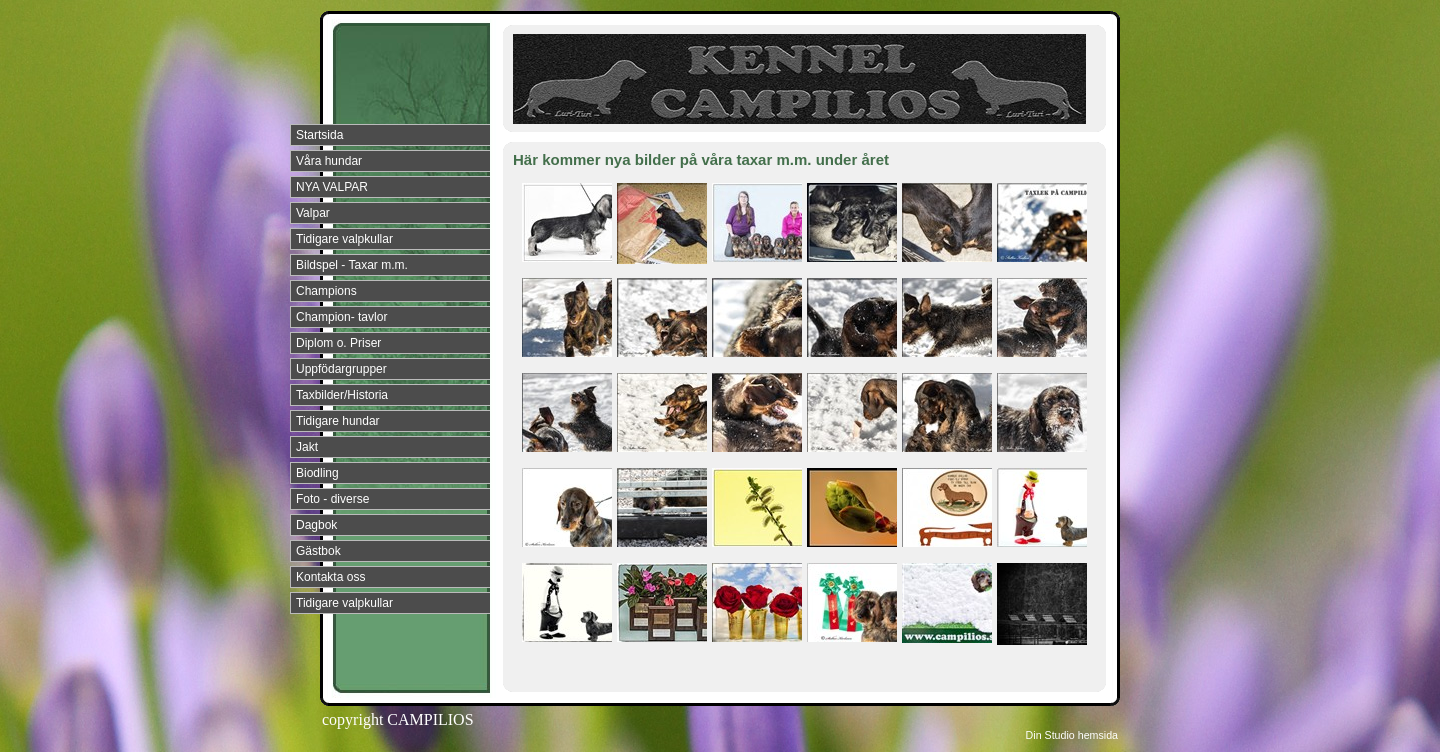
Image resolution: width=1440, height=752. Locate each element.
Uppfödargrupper (341, 369)
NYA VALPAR (332, 187)
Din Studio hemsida (1072, 735)
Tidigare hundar (338, 421)
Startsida (319, 135)
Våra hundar (329, 161)
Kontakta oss (330, 577)
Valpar (313, 213)
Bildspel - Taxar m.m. (352, 265)
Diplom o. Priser (338, 343)
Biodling (317, 473)
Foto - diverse (332, 499)
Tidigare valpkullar (344, 239)
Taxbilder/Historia (342, 395)
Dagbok (316, 525)
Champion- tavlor (341, 317)
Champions (326, 291)
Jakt (307, 447)
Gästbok (318, 551)
